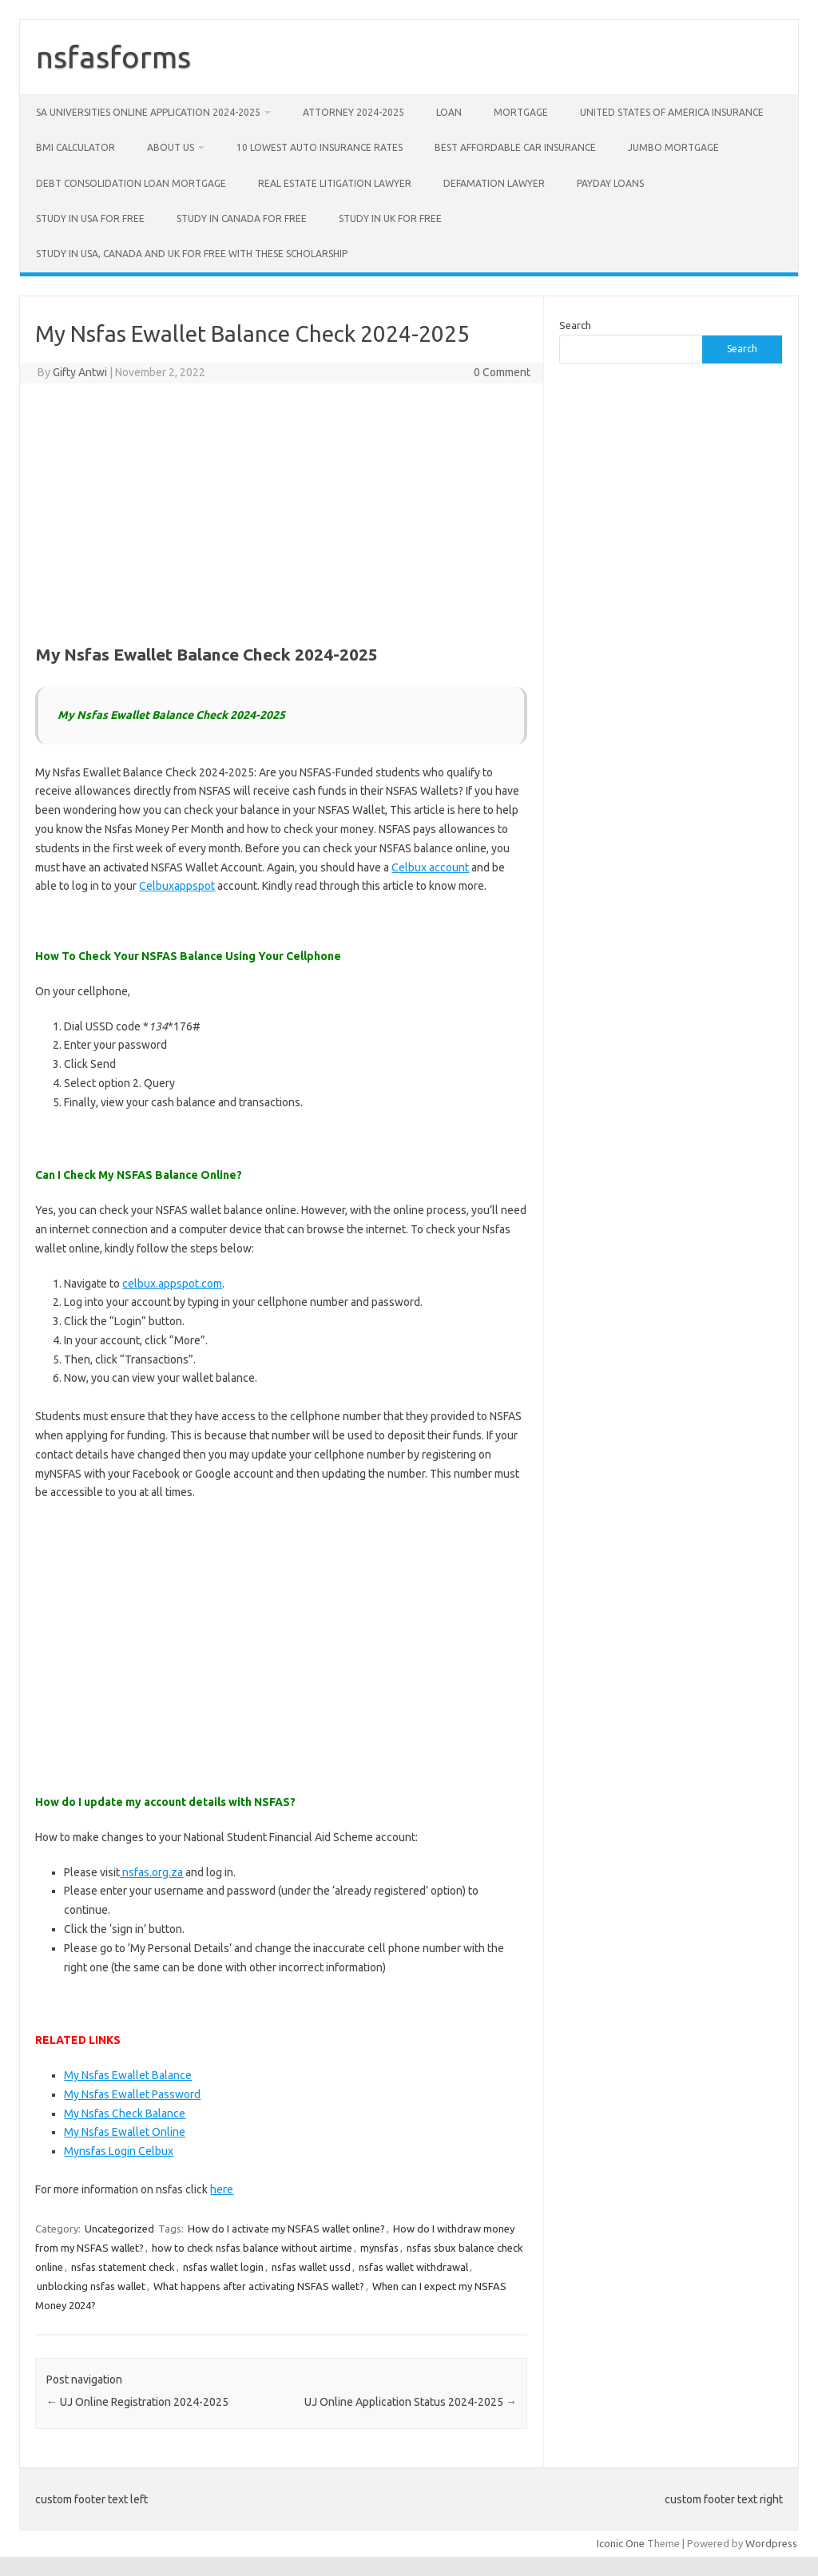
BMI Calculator (75, 147)
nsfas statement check (123, 2266)
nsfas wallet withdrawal (413, 2266)
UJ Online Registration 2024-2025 (137, 2401)
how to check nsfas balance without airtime (252, 2247)
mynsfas (379, 2247)
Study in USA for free (90, 218)
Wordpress (771, 2543)
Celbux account (430, 867)
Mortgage (521, 112)
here (221, 2189)
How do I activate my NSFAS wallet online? (286, 2228)
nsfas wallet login (223, 2266)
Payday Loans (610, 183)
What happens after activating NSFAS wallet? (258, 2286)
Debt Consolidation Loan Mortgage (131, 183)
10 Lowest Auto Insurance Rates (319, 147)
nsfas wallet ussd (311, 2266)
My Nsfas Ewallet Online (124, 2131)
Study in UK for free (390, 218)
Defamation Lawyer (494, 183)
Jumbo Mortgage (673, 147)
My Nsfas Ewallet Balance (128, 2075)
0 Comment (502, 372)
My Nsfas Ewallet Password (132, 2094)
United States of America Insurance (672, 112)
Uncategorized (119, 2228)
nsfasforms (113, 56)
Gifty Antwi (80, 372)
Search (575, 325)
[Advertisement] (281, 511)
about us (170, 147)
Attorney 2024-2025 (353, 112)
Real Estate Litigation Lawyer (334, 183)
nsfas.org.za (151, 1872)
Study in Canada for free (242, 218)
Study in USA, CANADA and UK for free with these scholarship (191, 253)
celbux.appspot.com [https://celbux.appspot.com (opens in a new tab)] (172, 1283)
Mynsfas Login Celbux (118, 2151)
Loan (449, 112)
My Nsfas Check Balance (124, 2113)
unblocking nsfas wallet (91, 2286)
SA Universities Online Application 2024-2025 (148, 112)
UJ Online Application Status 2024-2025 (410, 2401)
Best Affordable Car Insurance (515, 147)
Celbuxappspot (177, 885)
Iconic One (621, 2543)
